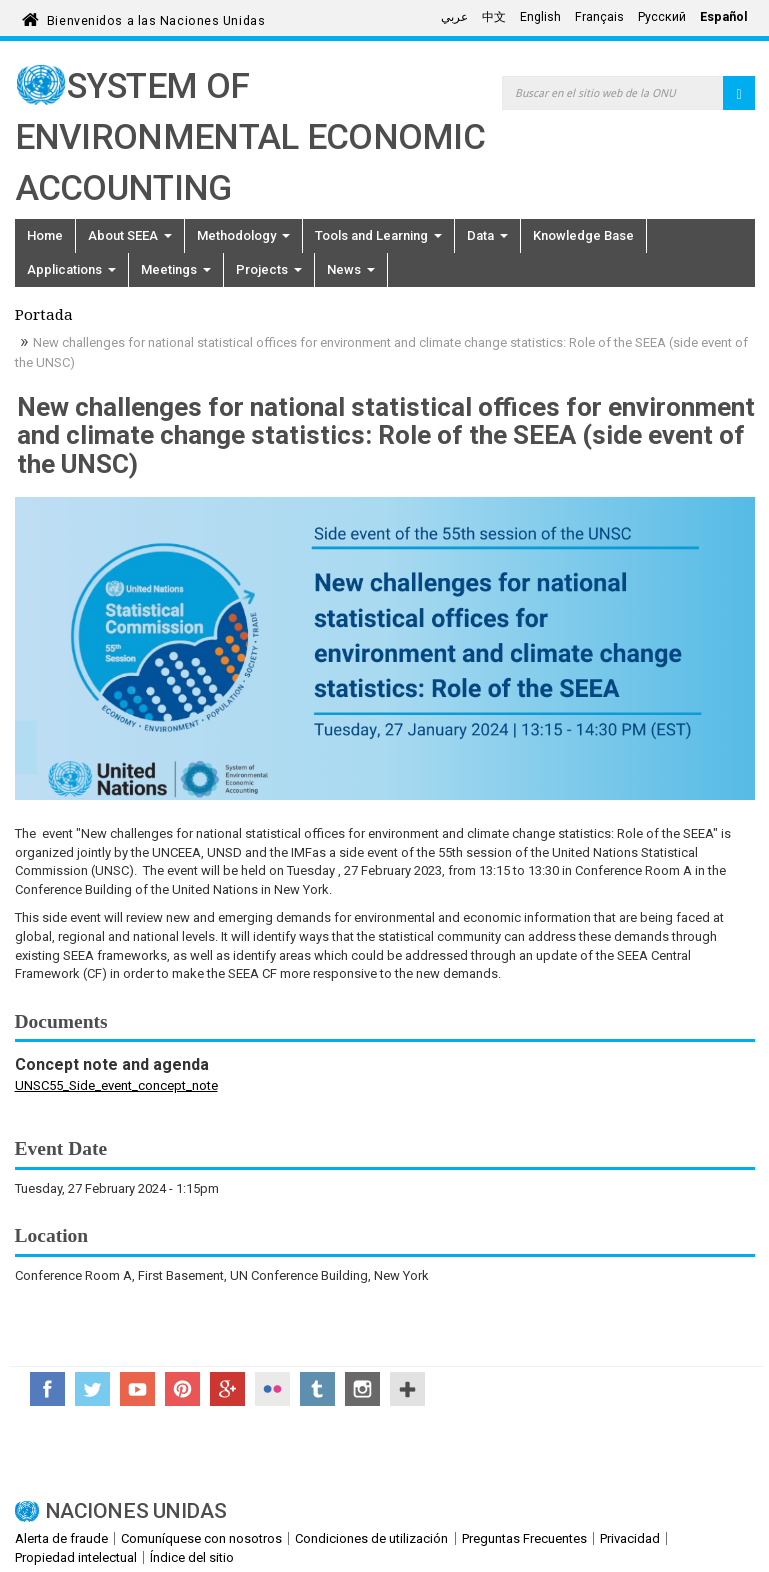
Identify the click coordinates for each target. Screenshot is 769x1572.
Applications (71, 269)
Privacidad (630, 1538)
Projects (269, 269)
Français (599, 17)
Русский (662, 17)
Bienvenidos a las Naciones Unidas (156, 17)
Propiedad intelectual (76, 1557)
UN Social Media (407, 1389)
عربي (454, 17)
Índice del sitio (192, 1557)
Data (487, 235)
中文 (494, 17)
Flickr (272, 1389)
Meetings (176, 269)
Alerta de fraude (61, 1538)
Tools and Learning (378, 235)
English (540, 17)
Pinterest (182, 1389)
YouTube (137, 1389)
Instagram (362, 1389)
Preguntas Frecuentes (524, 1538)
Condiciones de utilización (371, 1538)
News (351, 269)
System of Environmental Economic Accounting (250, 137)
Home (45, 235)
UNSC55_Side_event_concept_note (116, 1085)
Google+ (227, 1389)
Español (724, 17)
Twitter (92, 1389)
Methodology (243, 235)
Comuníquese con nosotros (201, 1538)
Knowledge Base (583, 235)
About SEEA (130, 235)
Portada (44, 317)
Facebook (47, 1389)
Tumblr (317, 1389)
